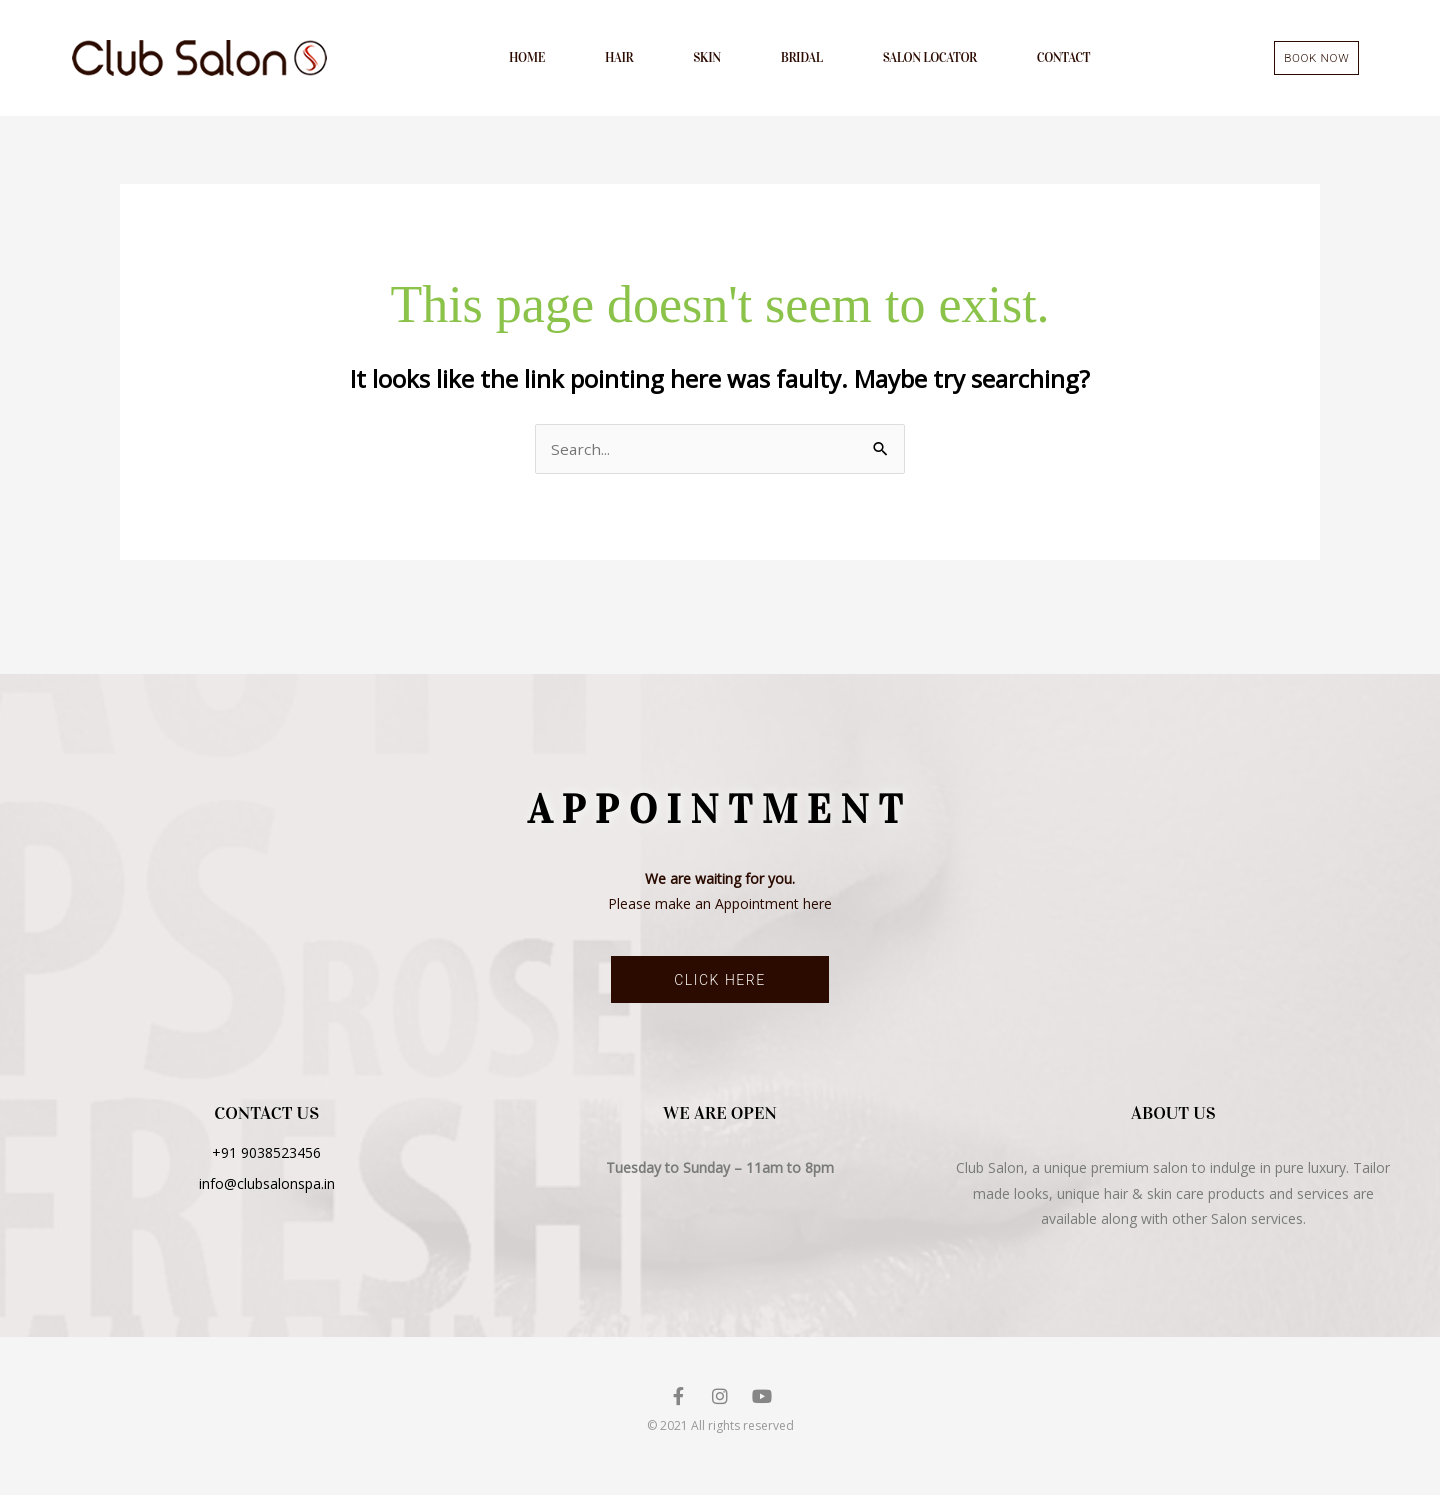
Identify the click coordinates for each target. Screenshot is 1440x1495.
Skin (707, 60)
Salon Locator (930, 60)
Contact (1063, 60)
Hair (619, 60)
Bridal (802, 60)
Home (527, 60)
